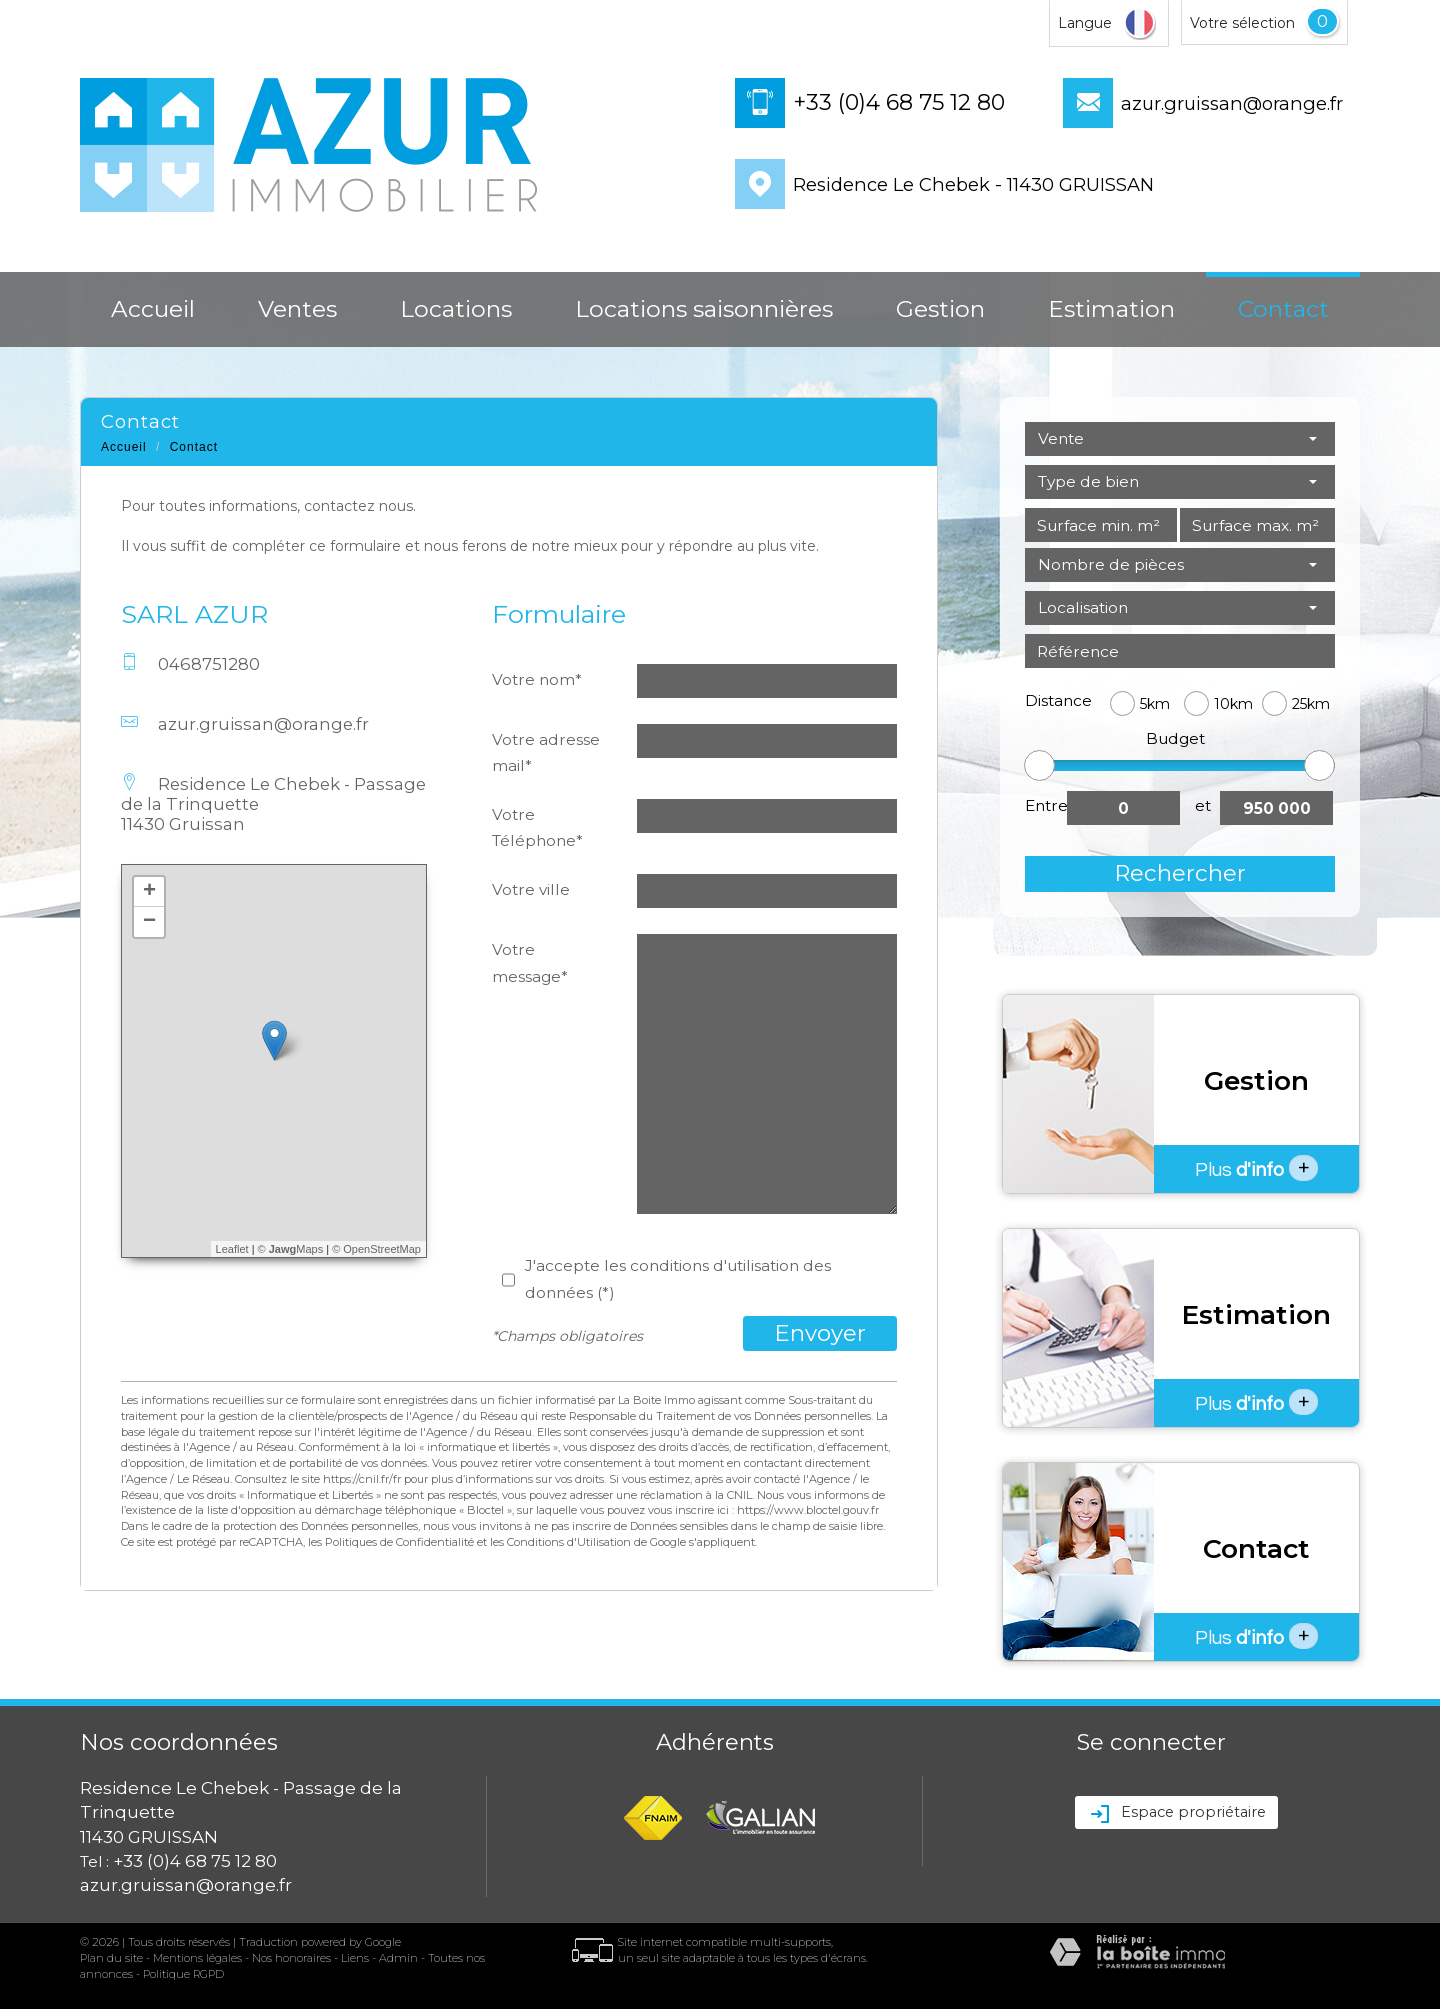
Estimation (1111, 309)
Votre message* (530, 962)
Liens (355, 1958)
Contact (1283, 309)
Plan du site (111, 1958)
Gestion (940, 309)
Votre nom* (537, 679)
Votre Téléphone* (537, 827)
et (1203, 805)
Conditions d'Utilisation (569, 1542)
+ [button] (149, 892)
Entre (1046, 805)
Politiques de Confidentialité (399, 1542)
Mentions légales (197, 1958)
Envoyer (820, 1333)
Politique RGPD (183, 1974)
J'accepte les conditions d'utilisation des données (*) (678, 1278)
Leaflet (232, 1249)
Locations (456, 309)
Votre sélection (1242, 23)
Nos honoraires (291, 1958)
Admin (398, 1958)
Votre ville (531, 889)
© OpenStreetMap (376, 1249)
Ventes (297, 309)
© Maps (291, 1249)
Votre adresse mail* (546, 752)
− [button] (149, 922)
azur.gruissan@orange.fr (1232, 103)
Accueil (153, 309)
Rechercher (1180, 873)
